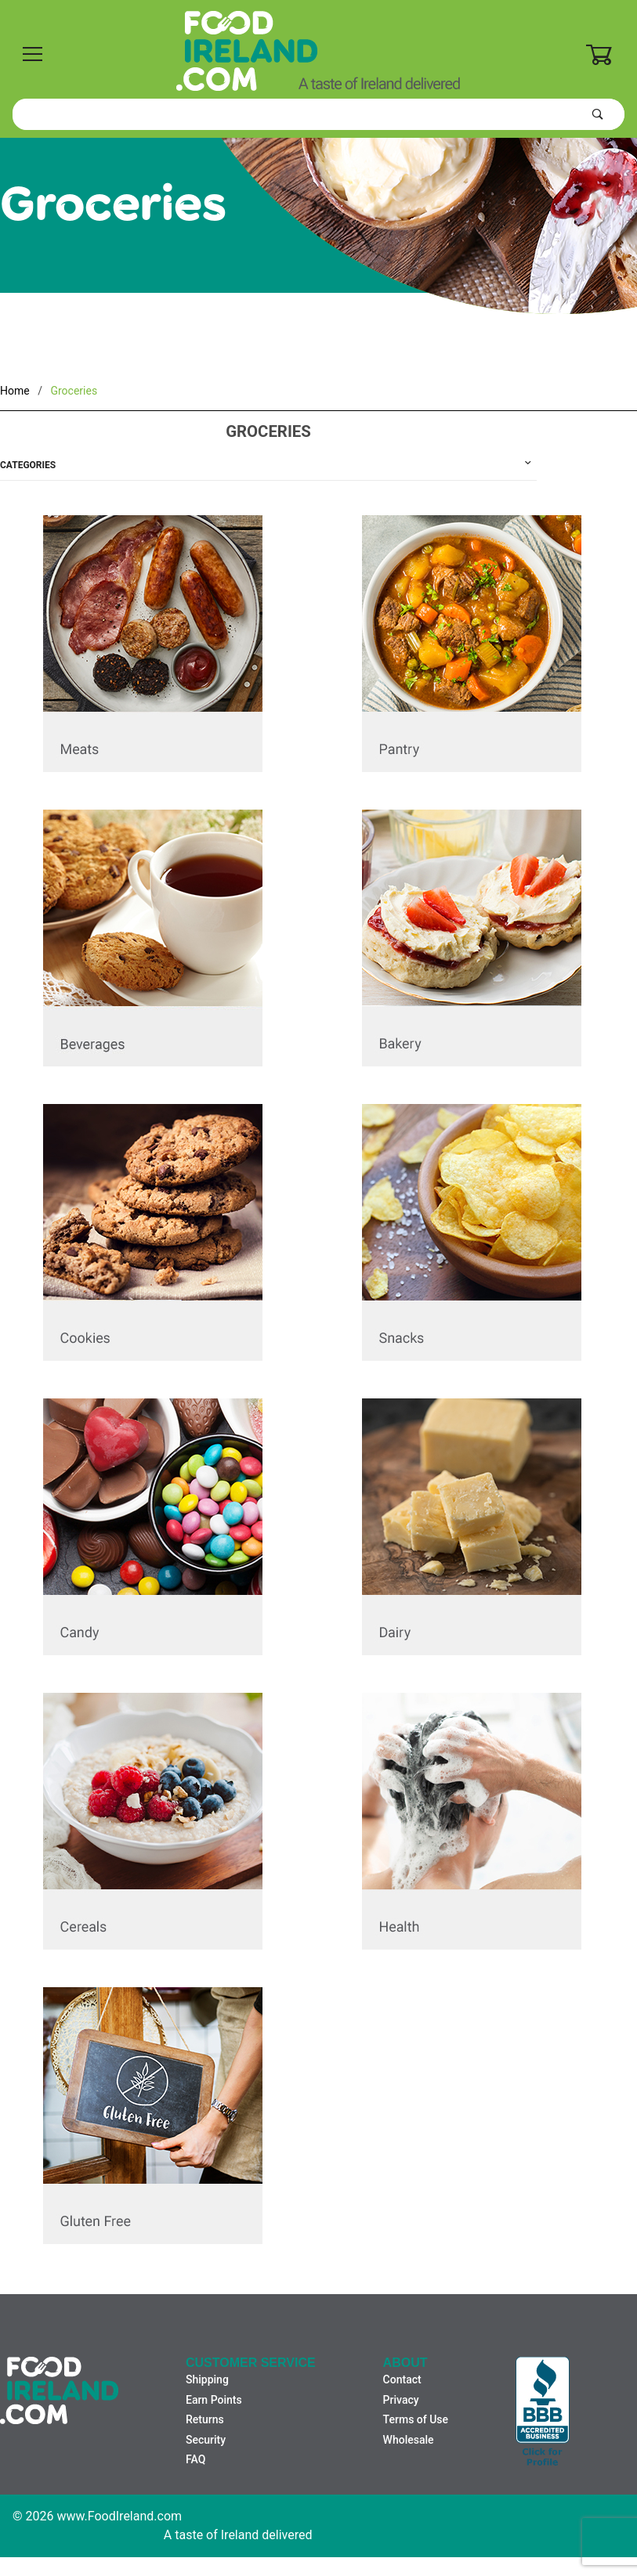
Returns (205, 2419)
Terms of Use (415, 2419)
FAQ (195, 2459)
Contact (402, 2379)
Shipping (207, 2379)
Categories (28, 465)
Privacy (401, 2400)
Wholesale (408, 2439)
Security (206, 2439)
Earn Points (214, 2400)
